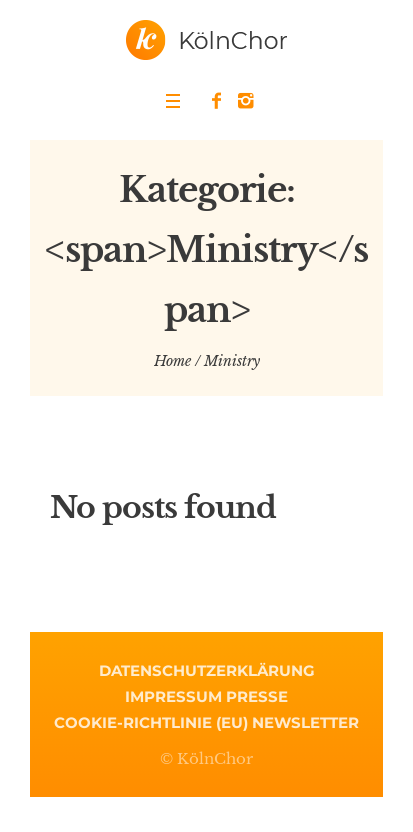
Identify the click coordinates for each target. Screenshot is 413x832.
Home (172, 361)
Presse (257, 696)
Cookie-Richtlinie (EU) (151, 722)
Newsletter (305, 722)
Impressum (173, 696)
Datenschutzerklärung (207, 670)
